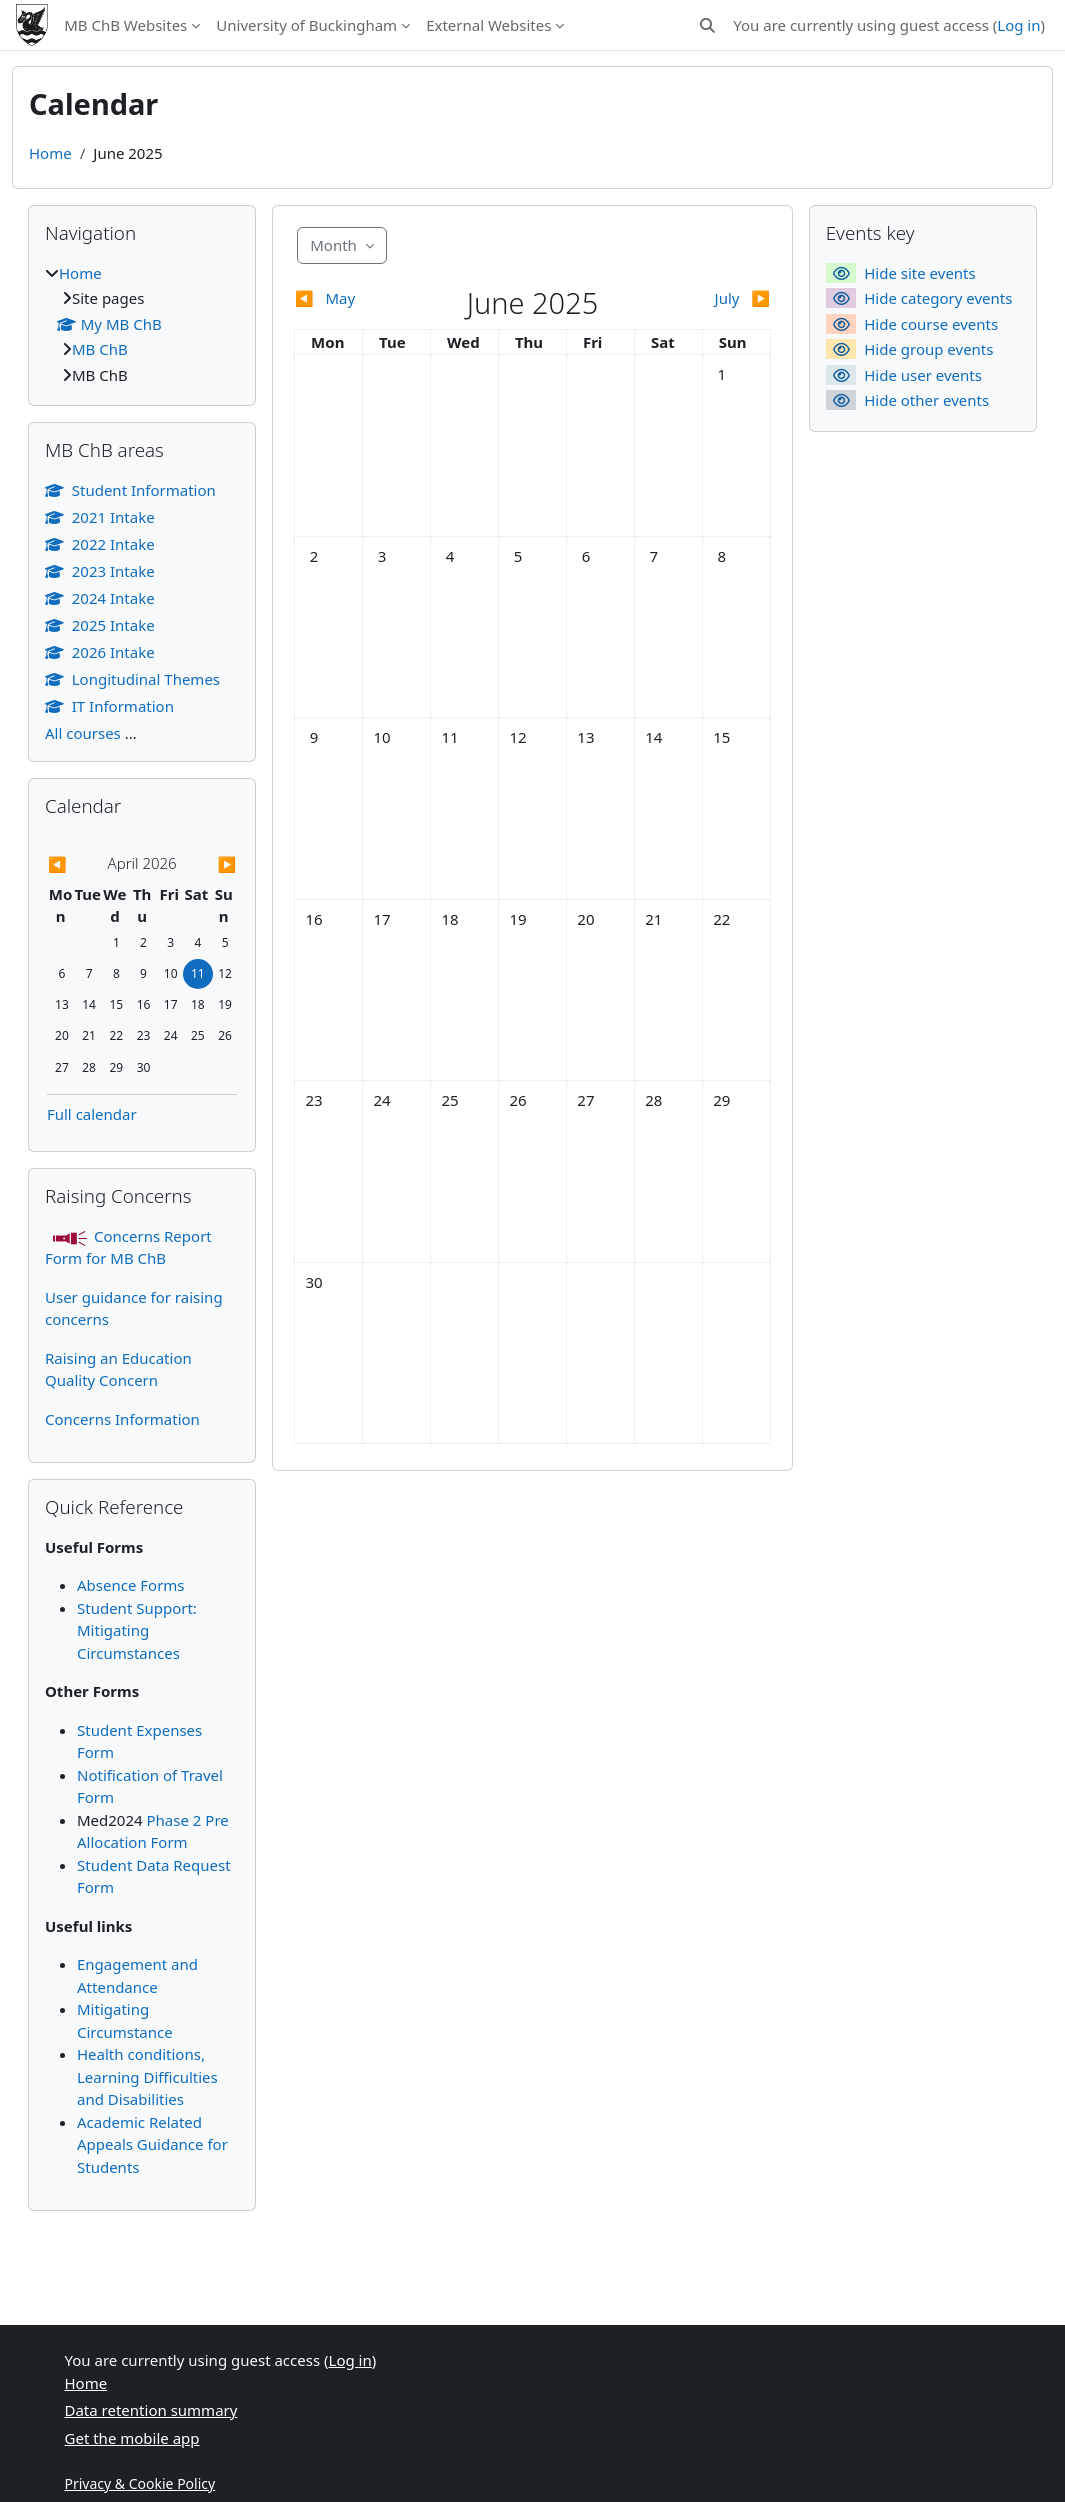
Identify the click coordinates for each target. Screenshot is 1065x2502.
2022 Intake (100, 544)
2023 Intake (100, 571)
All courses (83, 733)
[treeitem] (142, 324)
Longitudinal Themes (132, 679)
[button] (708, 25)
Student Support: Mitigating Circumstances (137, 1630)
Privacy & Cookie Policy (140, 2483)
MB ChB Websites (125, 25)
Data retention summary (151, 2410)
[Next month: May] (208, 864)
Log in (1018, 25)
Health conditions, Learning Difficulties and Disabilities (147, 2076)
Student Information (130, 490)
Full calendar (92, 1114)
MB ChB (100, 349)
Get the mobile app (132, 2438)
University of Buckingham (306, 25)
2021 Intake (100, 517)
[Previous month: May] (353, 298)
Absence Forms (131, 1585)
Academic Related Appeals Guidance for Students (152, 2144)
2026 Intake (100, 652)
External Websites (488, 25)
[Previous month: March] (75, 864)
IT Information (109, 706)
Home (50, 153)
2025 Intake (100, 625)
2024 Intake (100, 598)
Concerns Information (122, 1419)
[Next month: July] (711, 298)
